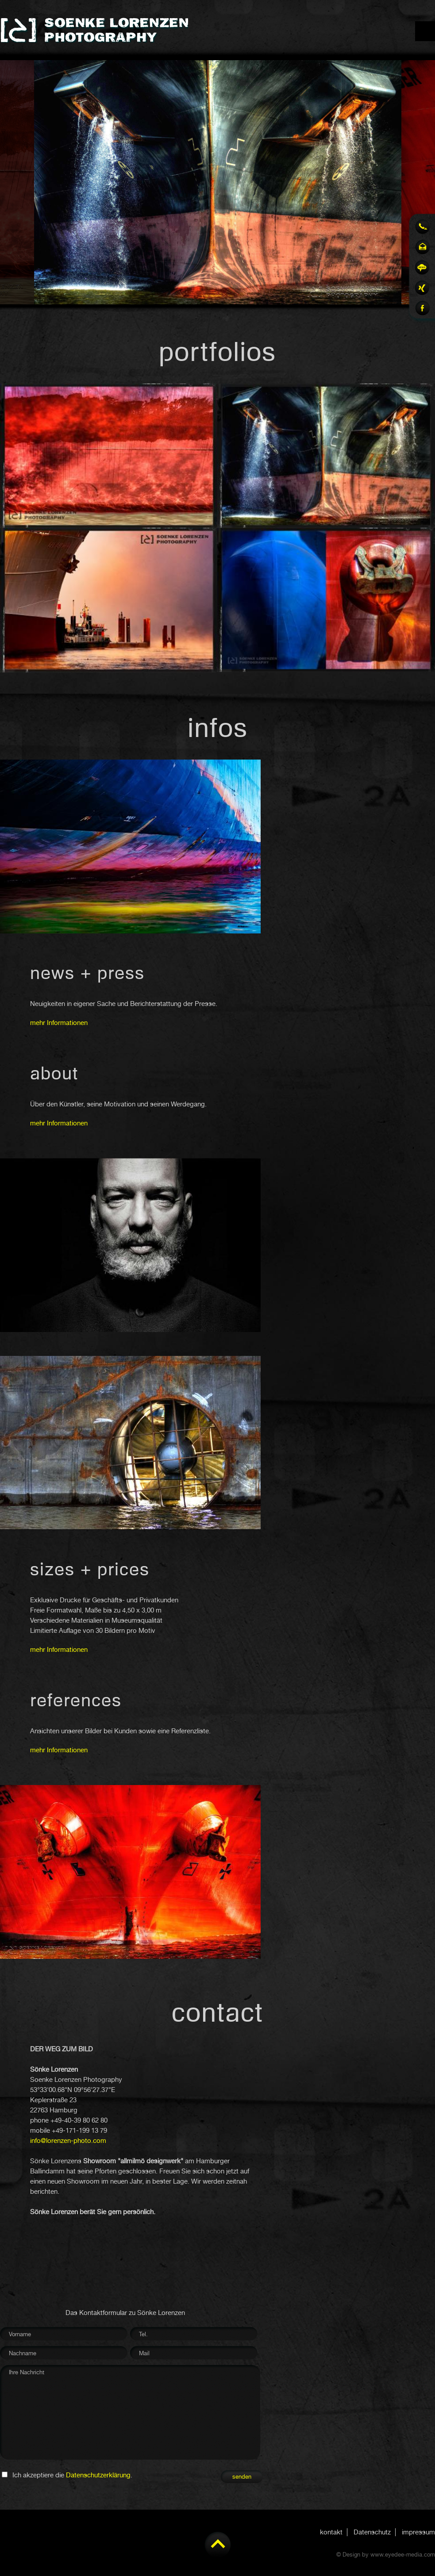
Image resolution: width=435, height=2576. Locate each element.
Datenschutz (372, 2532)
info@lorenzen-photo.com (68, 2141)
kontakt (331, 2532)
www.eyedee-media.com (402, 2554)
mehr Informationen (59, 1023)
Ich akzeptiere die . (72, 2475)
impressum (418, 2532)
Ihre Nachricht (130, 2414)
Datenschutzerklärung (98, 2475)
